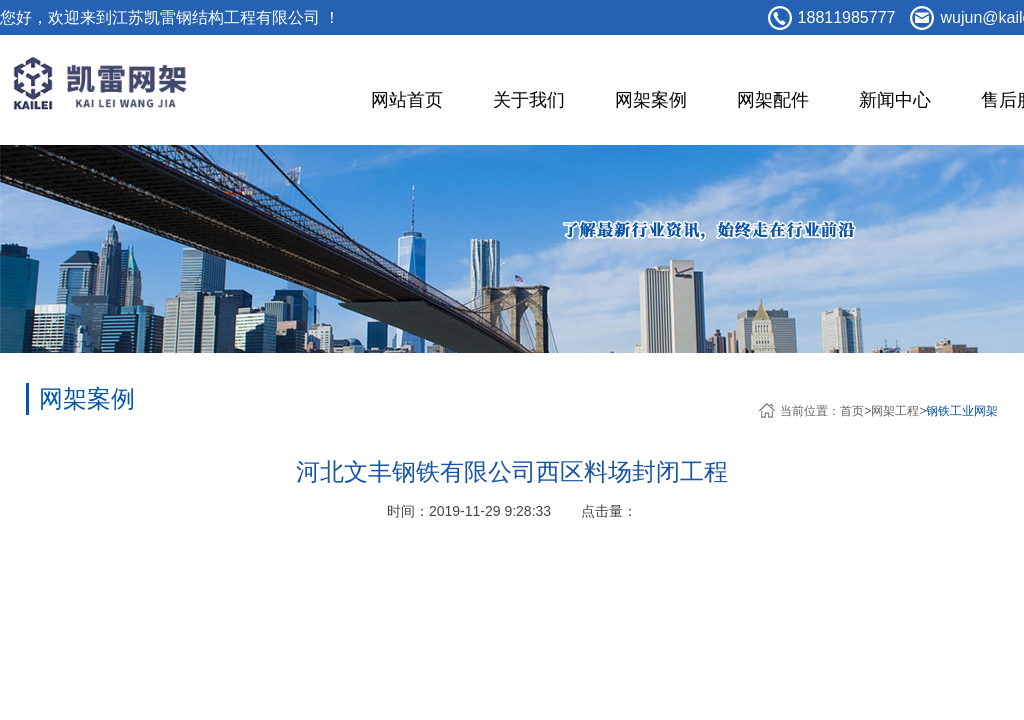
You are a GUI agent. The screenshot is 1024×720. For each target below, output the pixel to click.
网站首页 (407, 100)
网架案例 (651, 100)
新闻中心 (895, 100)
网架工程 (895, 411)
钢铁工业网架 (962, 411)
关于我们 (529, 100)
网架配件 (773, 100)
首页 (852, 411)
